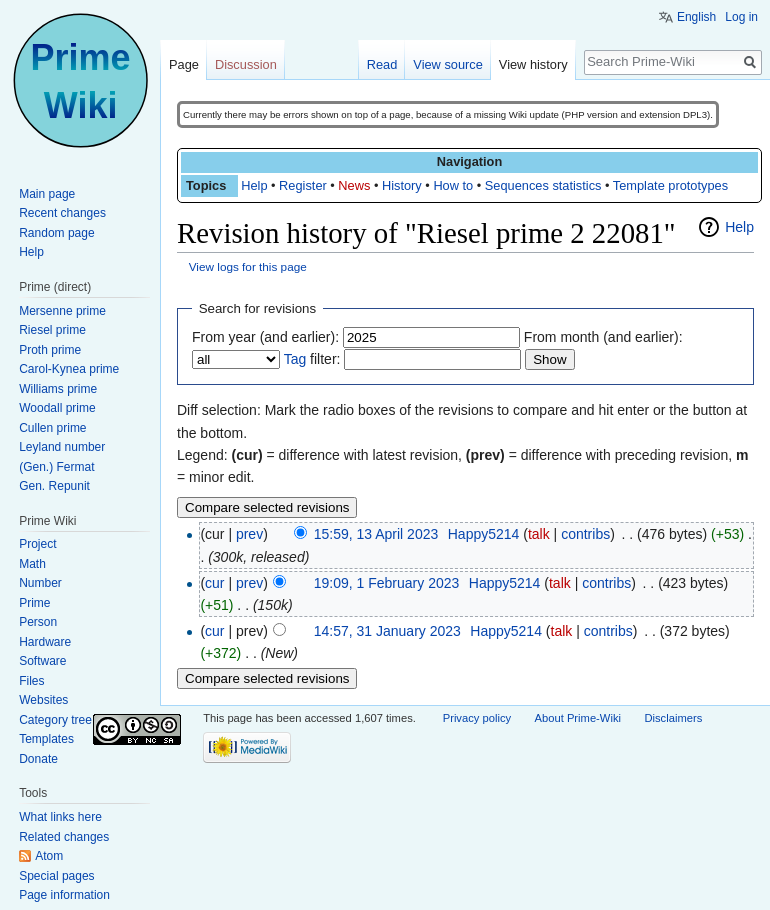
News (354, 185)
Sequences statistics (543, 185)
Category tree (55, 720)
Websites (43, 700)
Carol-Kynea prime (69, 369)
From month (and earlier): (603, 337)
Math (32, 564)
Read (382, 64)
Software (42, 661)
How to (453, 185)
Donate (38, 759)
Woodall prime (57, 408)
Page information (64, 895)
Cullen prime (52, 428)
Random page (56, 233)
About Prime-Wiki (578, 718)
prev (249, 534)
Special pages (56, 876)
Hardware (45, 642)
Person (38, 622)
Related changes (64, 837)
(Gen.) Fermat (56, 467)
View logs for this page (248, 266)
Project (37, 544)
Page (184, 64)
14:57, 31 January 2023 (387, 631)
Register (303, 185)
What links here (60, 817)
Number (40, 583)
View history (533, 64)
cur (214, 583)
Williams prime (58, 389)
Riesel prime (52, 330)
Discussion (246, 64)
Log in (741, 17)
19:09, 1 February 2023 (387, 583)
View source (447, 64)
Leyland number (62, 447)
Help (254, 185)
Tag (295, 359)
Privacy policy (477, 718)
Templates (46, 739)
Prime (34, 603)
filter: (312, 359)
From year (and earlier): (265, 337)
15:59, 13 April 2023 (376, 534)
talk (539, 534)
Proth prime (50, 350)
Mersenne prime (62, 311)
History (402, 185)
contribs (585, 534)
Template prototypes (670, 185)
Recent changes (62, 213)
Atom (49, 856)
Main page (47, 194)
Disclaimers (673, 718)
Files (31, 681)
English (696, 17)
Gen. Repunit (54, 486)
